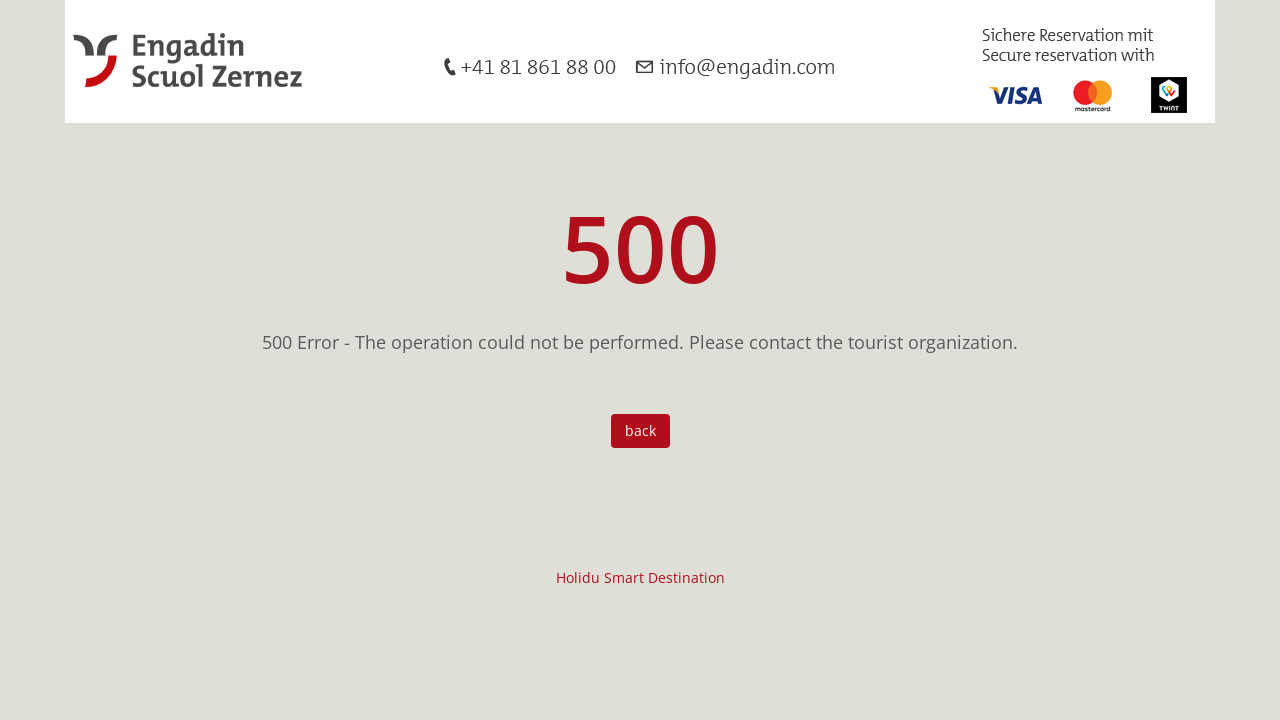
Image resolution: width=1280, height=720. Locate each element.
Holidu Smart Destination (640, 577)
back (640, 430)
